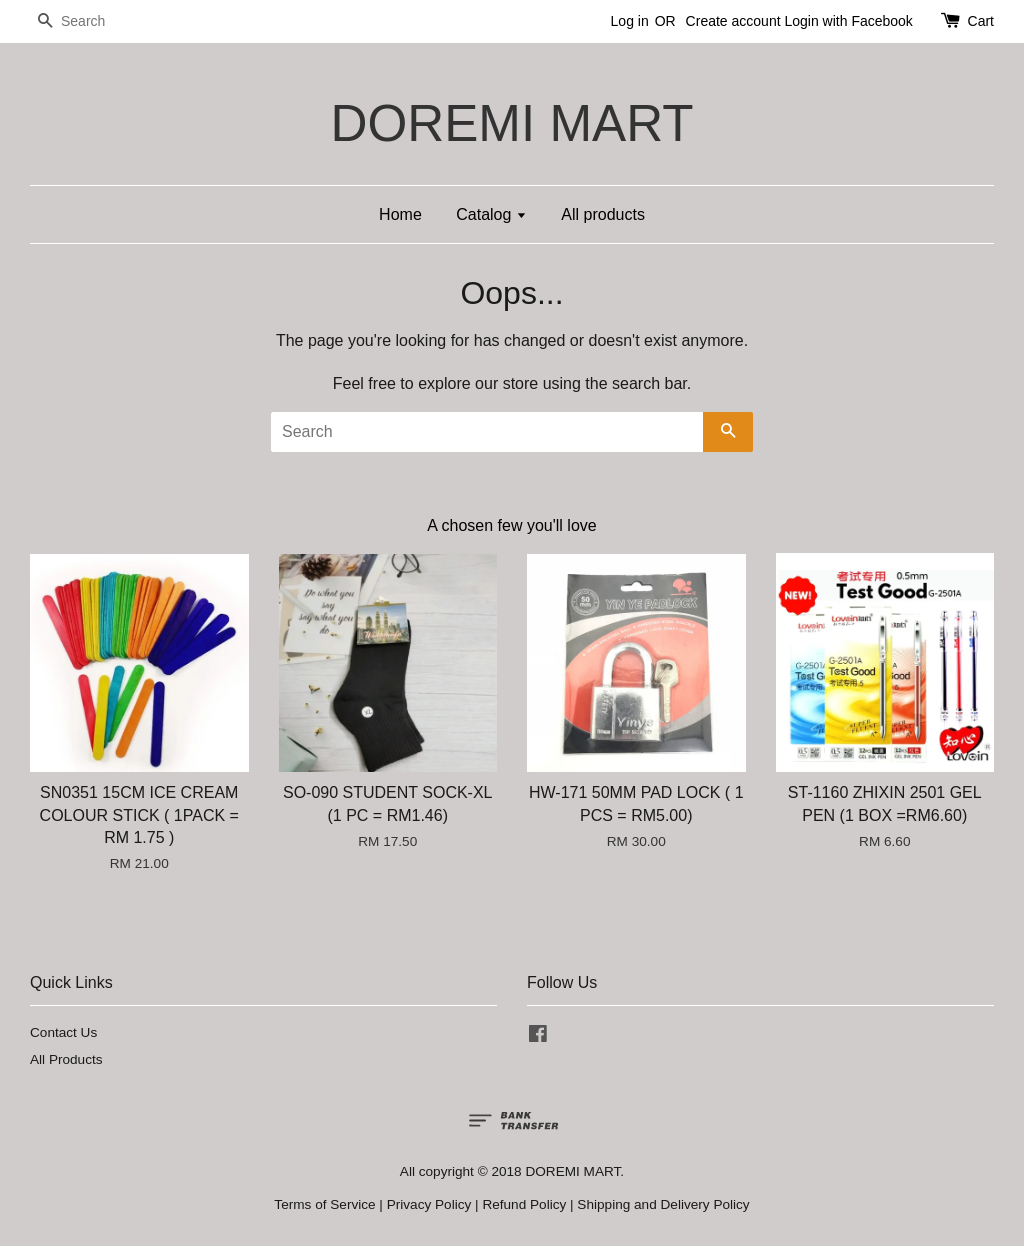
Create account (733, 21)
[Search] (90, 21)
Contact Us (63, 1032)
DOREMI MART (511, 123)
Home (400, 214)
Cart (981, 21)
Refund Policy (524, 1204)
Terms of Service (324, 1204)
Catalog (491, 214)
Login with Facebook (848, 21)
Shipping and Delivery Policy (663, 1204)
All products (603, 214)
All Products (66, 1059)
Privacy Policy (429, 1204)
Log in (630, 21)
